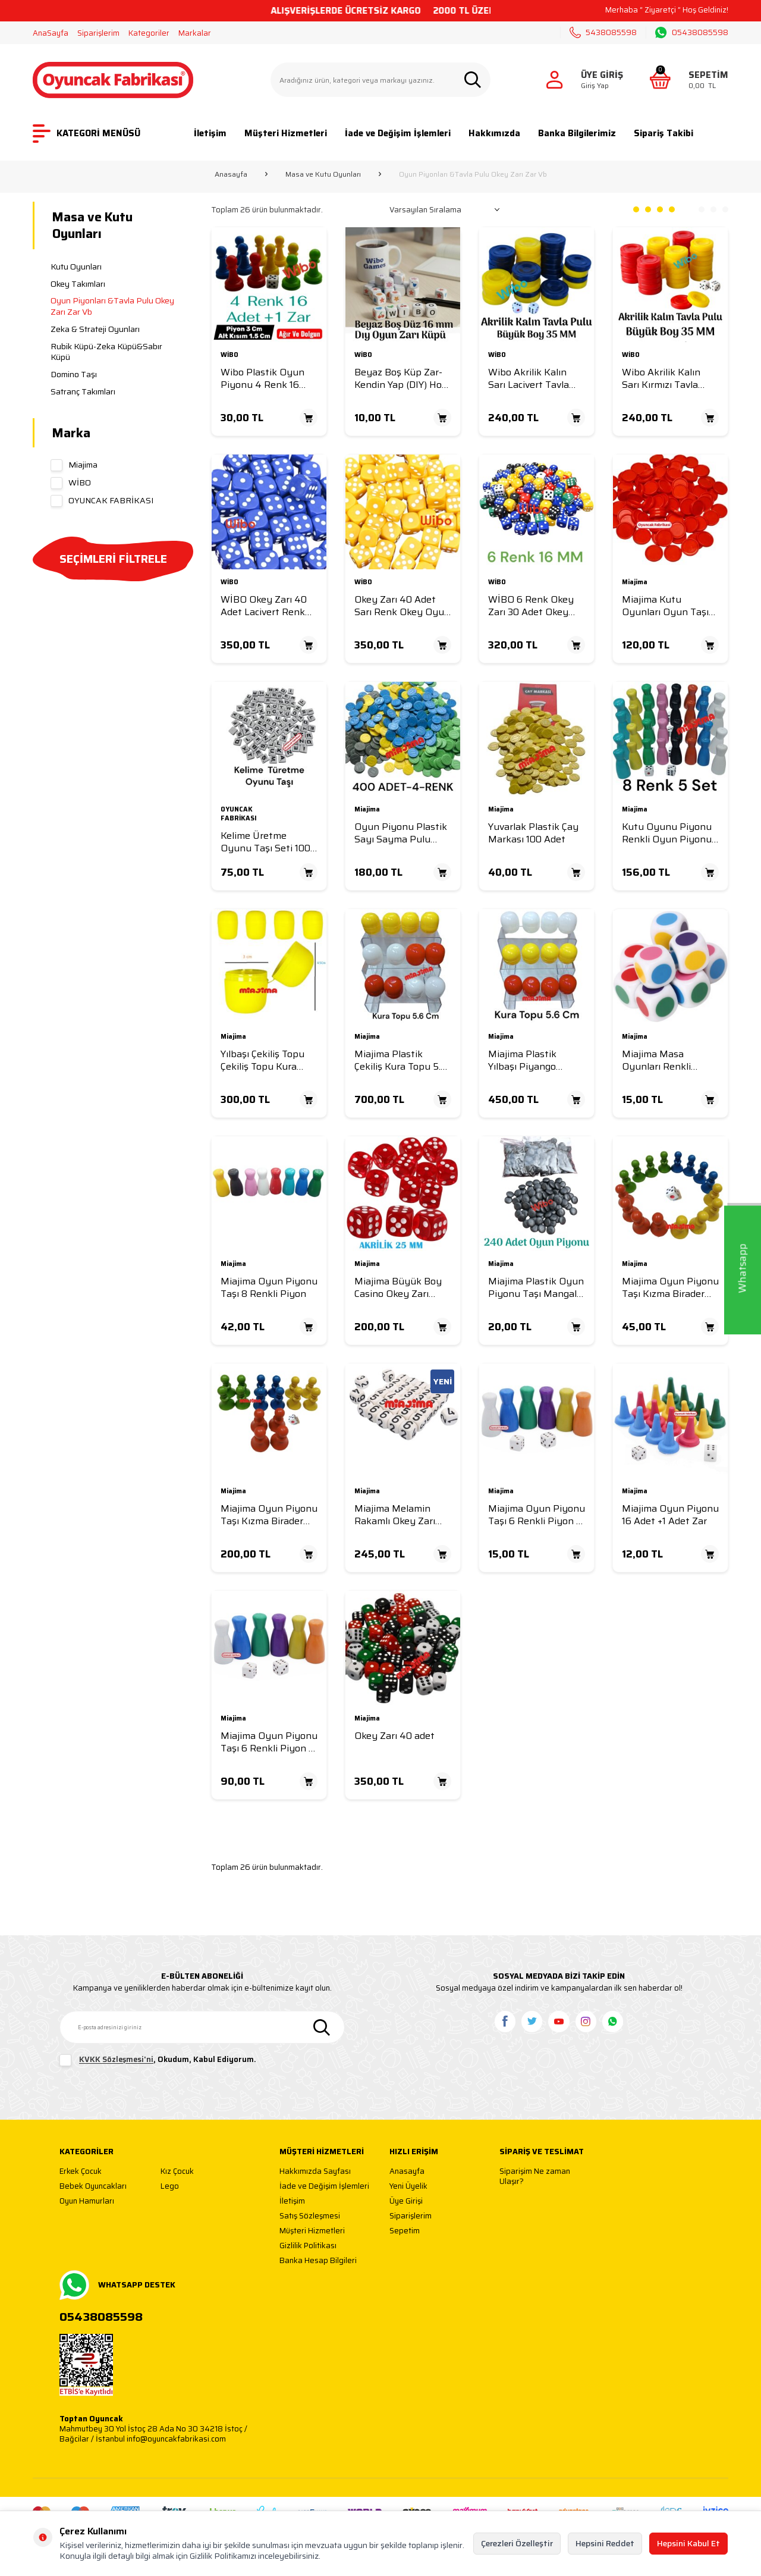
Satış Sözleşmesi (309, 2216)
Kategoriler (148, 33)
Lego (170, 2186)
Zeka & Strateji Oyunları (95, 329)
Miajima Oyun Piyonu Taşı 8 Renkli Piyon (269, 1287)
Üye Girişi (406, 2201)
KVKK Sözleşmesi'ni (116, 2060)
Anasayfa (231, 174)
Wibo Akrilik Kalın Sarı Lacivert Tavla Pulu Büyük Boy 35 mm (531, 378)
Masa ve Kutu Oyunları (323, 174)
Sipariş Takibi (663, 133)
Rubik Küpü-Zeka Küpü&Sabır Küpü (106, 352)
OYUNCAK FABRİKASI (102, 500)
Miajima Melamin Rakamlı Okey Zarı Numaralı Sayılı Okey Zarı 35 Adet (400, 1515)
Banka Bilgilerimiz (577, 133)
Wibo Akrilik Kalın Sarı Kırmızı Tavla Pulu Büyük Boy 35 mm (665, 378)
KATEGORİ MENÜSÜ (86, 133)
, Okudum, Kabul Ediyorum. (157, 2060)
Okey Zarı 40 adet (394, 1735)
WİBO (71, 482)
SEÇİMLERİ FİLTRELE (113, 559)
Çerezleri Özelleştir (517, 2543)
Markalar (194, 33)
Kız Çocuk (177, 2171)
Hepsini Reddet (605, 2543)
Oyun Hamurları (86, 2201)
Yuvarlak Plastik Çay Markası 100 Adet (533, 833)
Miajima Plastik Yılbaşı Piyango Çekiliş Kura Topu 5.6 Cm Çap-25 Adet (534, 1060)
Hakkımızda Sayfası (315, 2171)
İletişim (210, 133)
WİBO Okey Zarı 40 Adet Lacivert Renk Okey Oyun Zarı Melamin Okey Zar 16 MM (267, 606)
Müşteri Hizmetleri (285, 133)
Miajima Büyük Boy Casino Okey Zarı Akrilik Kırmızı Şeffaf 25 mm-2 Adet (399, 1287)
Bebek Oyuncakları (93, 2186)
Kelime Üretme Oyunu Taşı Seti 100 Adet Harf (265, 842)
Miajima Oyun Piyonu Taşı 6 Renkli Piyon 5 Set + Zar (269, 1742)
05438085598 (691, 33)
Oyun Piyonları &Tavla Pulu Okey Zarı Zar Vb (112, 306)
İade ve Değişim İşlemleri (398, 133)
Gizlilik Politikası (308, 2246)
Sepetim (404, 2231)
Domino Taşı (74, 374)
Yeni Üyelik (408, 2186)
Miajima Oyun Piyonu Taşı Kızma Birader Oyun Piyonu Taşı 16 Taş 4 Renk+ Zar (670, 1287)
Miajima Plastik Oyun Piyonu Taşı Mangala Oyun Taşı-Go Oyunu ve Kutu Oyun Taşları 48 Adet (536, 1287)
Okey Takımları (78, 283)
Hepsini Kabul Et (688, 2543)
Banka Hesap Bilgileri (318, 2261)
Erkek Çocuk (80, 2171)
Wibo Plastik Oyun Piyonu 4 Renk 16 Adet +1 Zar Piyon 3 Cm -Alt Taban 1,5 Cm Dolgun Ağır (267, 378)
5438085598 (603, 32)
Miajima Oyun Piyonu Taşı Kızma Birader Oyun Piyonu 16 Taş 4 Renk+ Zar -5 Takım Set (269, 1515)
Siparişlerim (98, 33)
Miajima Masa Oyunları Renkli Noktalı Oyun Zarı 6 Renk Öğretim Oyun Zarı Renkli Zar (666, 1060)
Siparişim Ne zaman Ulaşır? (534, 2176)
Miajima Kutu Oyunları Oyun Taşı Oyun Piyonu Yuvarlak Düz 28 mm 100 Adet (667, 606)
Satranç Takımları (83, 391)
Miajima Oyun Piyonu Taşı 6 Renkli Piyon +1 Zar (536, 1515)
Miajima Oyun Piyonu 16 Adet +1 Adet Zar (670, 1515)
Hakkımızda (494, 133)
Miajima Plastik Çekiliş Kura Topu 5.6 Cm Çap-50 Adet (400, 1060)
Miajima (74, 464)
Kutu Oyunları (76, 266)
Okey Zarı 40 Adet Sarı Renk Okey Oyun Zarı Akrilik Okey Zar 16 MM (402, 606)
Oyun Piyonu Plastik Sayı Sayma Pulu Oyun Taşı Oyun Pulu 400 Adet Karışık (402, 833)
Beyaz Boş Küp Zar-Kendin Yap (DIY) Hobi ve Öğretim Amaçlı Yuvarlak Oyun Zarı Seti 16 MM (402, 378)
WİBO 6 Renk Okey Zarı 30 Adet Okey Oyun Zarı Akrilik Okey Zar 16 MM (531, 606)
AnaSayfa (50, 33)
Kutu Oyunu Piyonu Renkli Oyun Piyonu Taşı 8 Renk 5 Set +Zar (667, 833)
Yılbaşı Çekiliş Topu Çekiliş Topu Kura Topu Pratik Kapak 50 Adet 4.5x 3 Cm (262, 1060)
